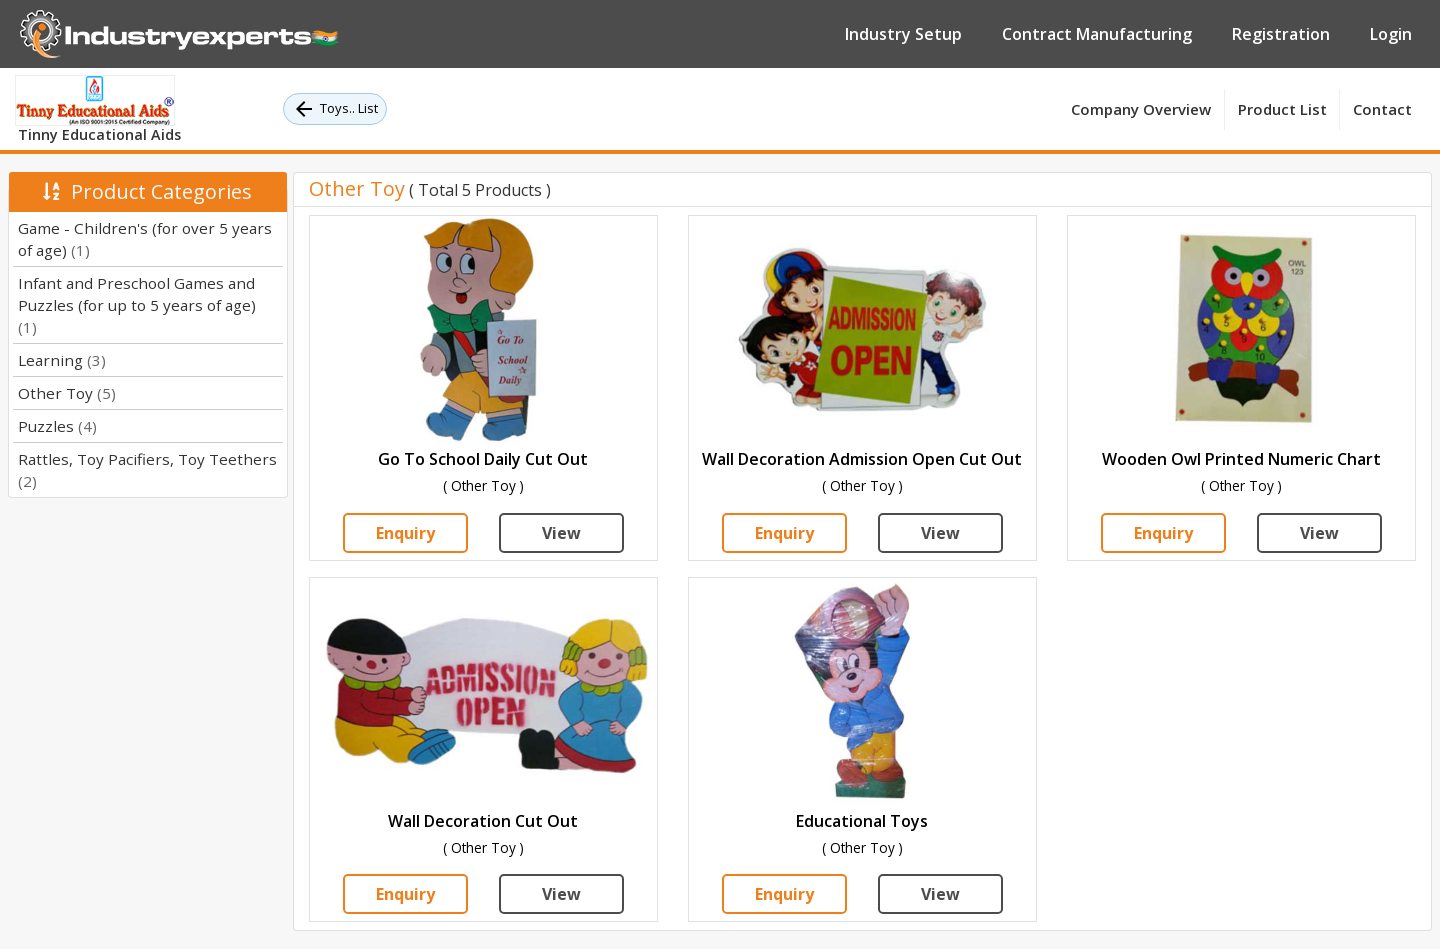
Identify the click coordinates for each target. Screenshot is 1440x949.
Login (1391, 34)
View (561, 533)
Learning (62, 360)
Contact (1382, 109)
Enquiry (405, 533)
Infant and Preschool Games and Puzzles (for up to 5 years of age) (137, 305)
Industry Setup (903, 34)
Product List (1282, 109)
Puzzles (57, 426)
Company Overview (1141, 109)
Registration (1281, 34)
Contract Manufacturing (1097, 34)
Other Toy (67, 393)
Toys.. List (335, 109)
